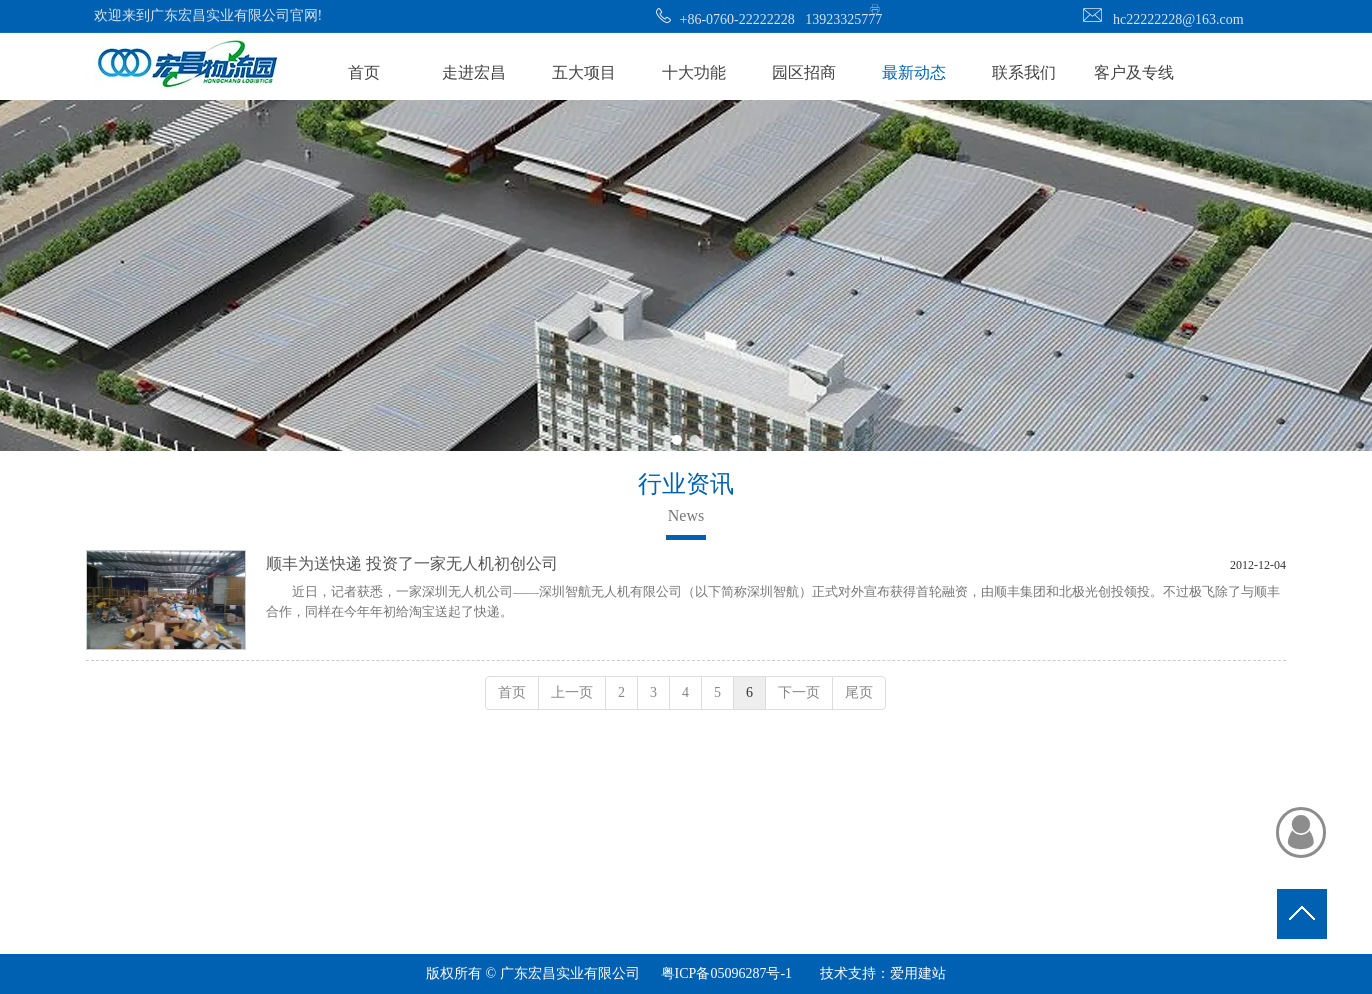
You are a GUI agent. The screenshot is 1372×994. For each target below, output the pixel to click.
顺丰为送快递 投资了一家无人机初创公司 (412, 563)
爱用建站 (918, 973)
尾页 (859, 692)
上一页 (572, 692)
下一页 (799, 692)
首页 (512, 692)
